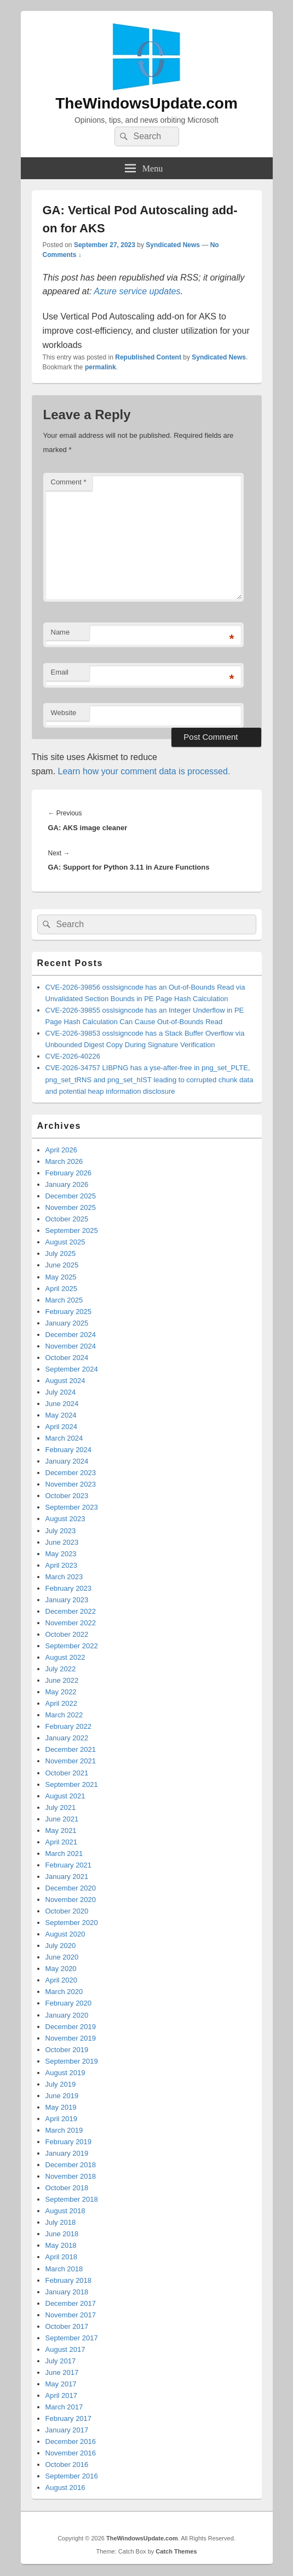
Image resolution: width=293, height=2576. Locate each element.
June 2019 (62, 2096)
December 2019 (70, 2027)
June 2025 (62, 1265)
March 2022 (64, 1715)
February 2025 (68, 1311)
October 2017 (67, 2326)
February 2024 (68, 1450)
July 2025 (60, 1253)
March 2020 (64, 1991)
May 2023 (61, 1554)
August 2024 (65, 1380)
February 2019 (68, 2142)
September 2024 (71, 1369)
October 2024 (67, 1357)
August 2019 (65, 2073)
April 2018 (61, 2257)
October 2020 (67, 1911)
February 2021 (68, 1865)
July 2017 (60, 2361)
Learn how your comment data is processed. (144, 771)
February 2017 (68, 2418)
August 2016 (65, 2487)
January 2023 (67, 1600)
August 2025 (65, 1242)
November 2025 (70, 1207)
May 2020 (61, 1968)
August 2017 (65, 2349)
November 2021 (70, 1761)
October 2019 (67, 2050)
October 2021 (67, 1773)
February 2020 (68, 2003)
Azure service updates (137, 291)
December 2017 (70, 2303)
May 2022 (61, 1692)
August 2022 (65, 1657)
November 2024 (70, 1346)
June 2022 (62, 1680)
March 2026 (64, 1161)
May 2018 (61, 2245)
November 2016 (70, 2453)
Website (64, 713)
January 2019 (67, 2153)
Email (60, 672)
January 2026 (67, 1184)
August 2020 (65, 1934)
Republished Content (148, 357)
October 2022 (67, 1634)
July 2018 (60, 2222)
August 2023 (65, 1519)
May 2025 (61, 1277)
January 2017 (67, 2430)
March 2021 (64, 1853)
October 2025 (67, 1219)
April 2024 (61, 1427)
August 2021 (65, 1796)
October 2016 (67, 2464)
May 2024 (61, 1415)
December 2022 (70, 1611)
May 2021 (61, 1830)
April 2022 (61, 1703)
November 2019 (70, 2038)
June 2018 (62, 2234)
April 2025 (61, 1288)
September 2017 (71, 2338)
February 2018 (68, 2280)
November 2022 (70, 1623)
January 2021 (67, 1876)
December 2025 (70, 1196)
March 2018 (64, 2269)
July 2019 (60, 2084)
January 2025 (67, 1323)
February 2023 (68, 1588)
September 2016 (71, 2476)
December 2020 (70, 1888)
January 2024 (67, 1461)
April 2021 (61, 1842)
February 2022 (68, 1726)
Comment (69, 482)
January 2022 (67, 1738)
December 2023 (70, 1473)
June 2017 (62, 2372)
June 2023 (62, 1542)
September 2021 (71, 1784)
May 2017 (61, 2384)
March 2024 (64, 1438)
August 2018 (65, 2211)
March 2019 (64, 2130)
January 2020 (67, 2015)
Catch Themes (176, 2551)
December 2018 (70, 2165)
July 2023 (60, 1531)
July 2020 (60, 1945)
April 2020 (61, 1980)
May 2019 (61, 2107)
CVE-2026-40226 (72, 1056)
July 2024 (60, 1392)
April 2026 (61, 1150)
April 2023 (61, 1565)
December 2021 (70, 1749)
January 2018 (67, 2292)
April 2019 (61, 2119)
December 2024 (70, 1334)
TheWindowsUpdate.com (146, 103)
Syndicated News (173, 245)
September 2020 (71, 1922)
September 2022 (71, 1646)
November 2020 (70, 1899)
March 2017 (64, 2407)
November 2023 (70, 1484)
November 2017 (70, 2315)
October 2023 (67, 1496)
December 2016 (70, 2441)
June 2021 (62, 1819)
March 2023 (64, 1577)
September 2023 (71, 1507)
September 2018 (71, 2199)
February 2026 (68, 1173)
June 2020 (62, 1957)
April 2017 (61, 2395)
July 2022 (60, 1669)
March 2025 (64, 1300)
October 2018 (67, 2188)
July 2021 (60, 1807)
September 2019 (71, 2061)
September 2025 (71, 1230)
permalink (100, 367)
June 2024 (62, 1404)
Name (60, 632)
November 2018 (70, 2176)
